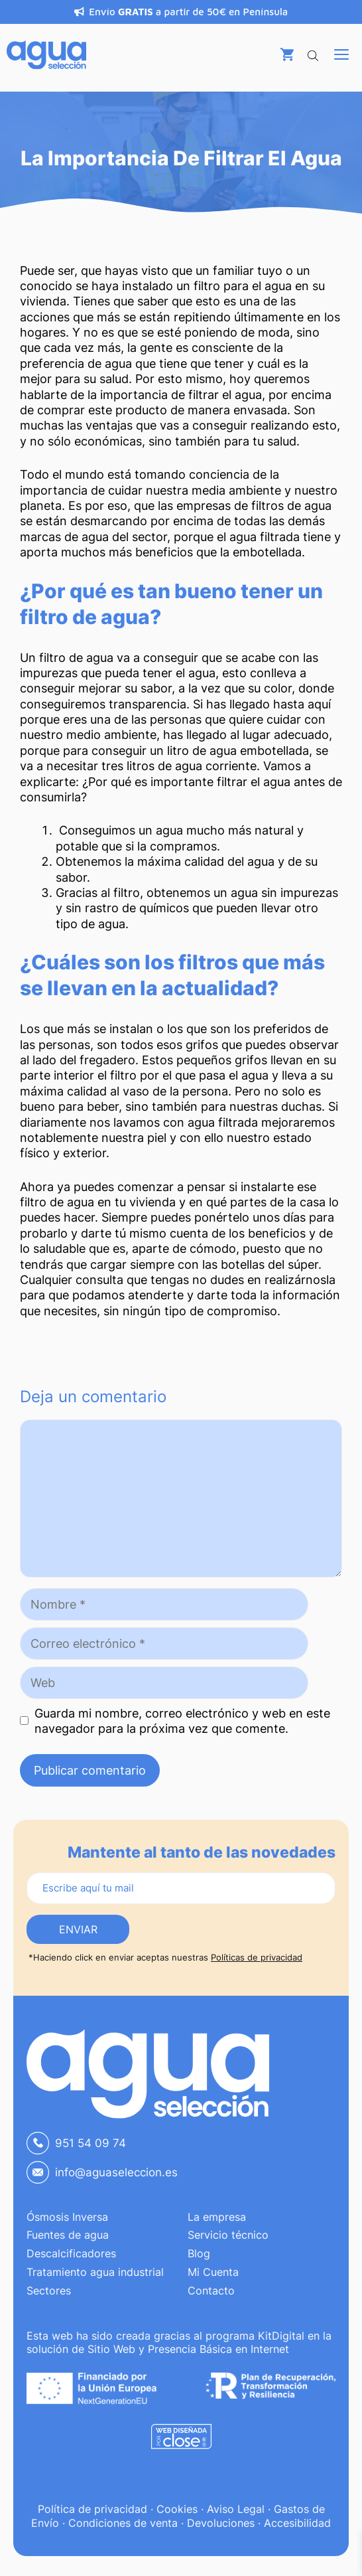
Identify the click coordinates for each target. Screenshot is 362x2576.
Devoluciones (221, 2523)
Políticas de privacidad (256, 1957)
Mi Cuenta (213, 2272)
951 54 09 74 (90, 2143)
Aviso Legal (236, 2509)
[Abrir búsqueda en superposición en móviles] (314, 53)
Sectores (49, 2290)
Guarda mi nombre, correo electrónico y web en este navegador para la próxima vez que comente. (182, 1720)
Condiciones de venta (123, 2523)
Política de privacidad (92, 2509)
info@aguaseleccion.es (116, 2172)
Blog (199, 2253)
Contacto (211, 2290)
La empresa (217, 2216)
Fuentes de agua (68, 2234)
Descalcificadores (71, 2253)
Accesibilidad (297, 2523)
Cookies (177, 2509)
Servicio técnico (228, 2234)
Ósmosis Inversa (67, 2216)
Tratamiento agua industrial (95, 2272)
